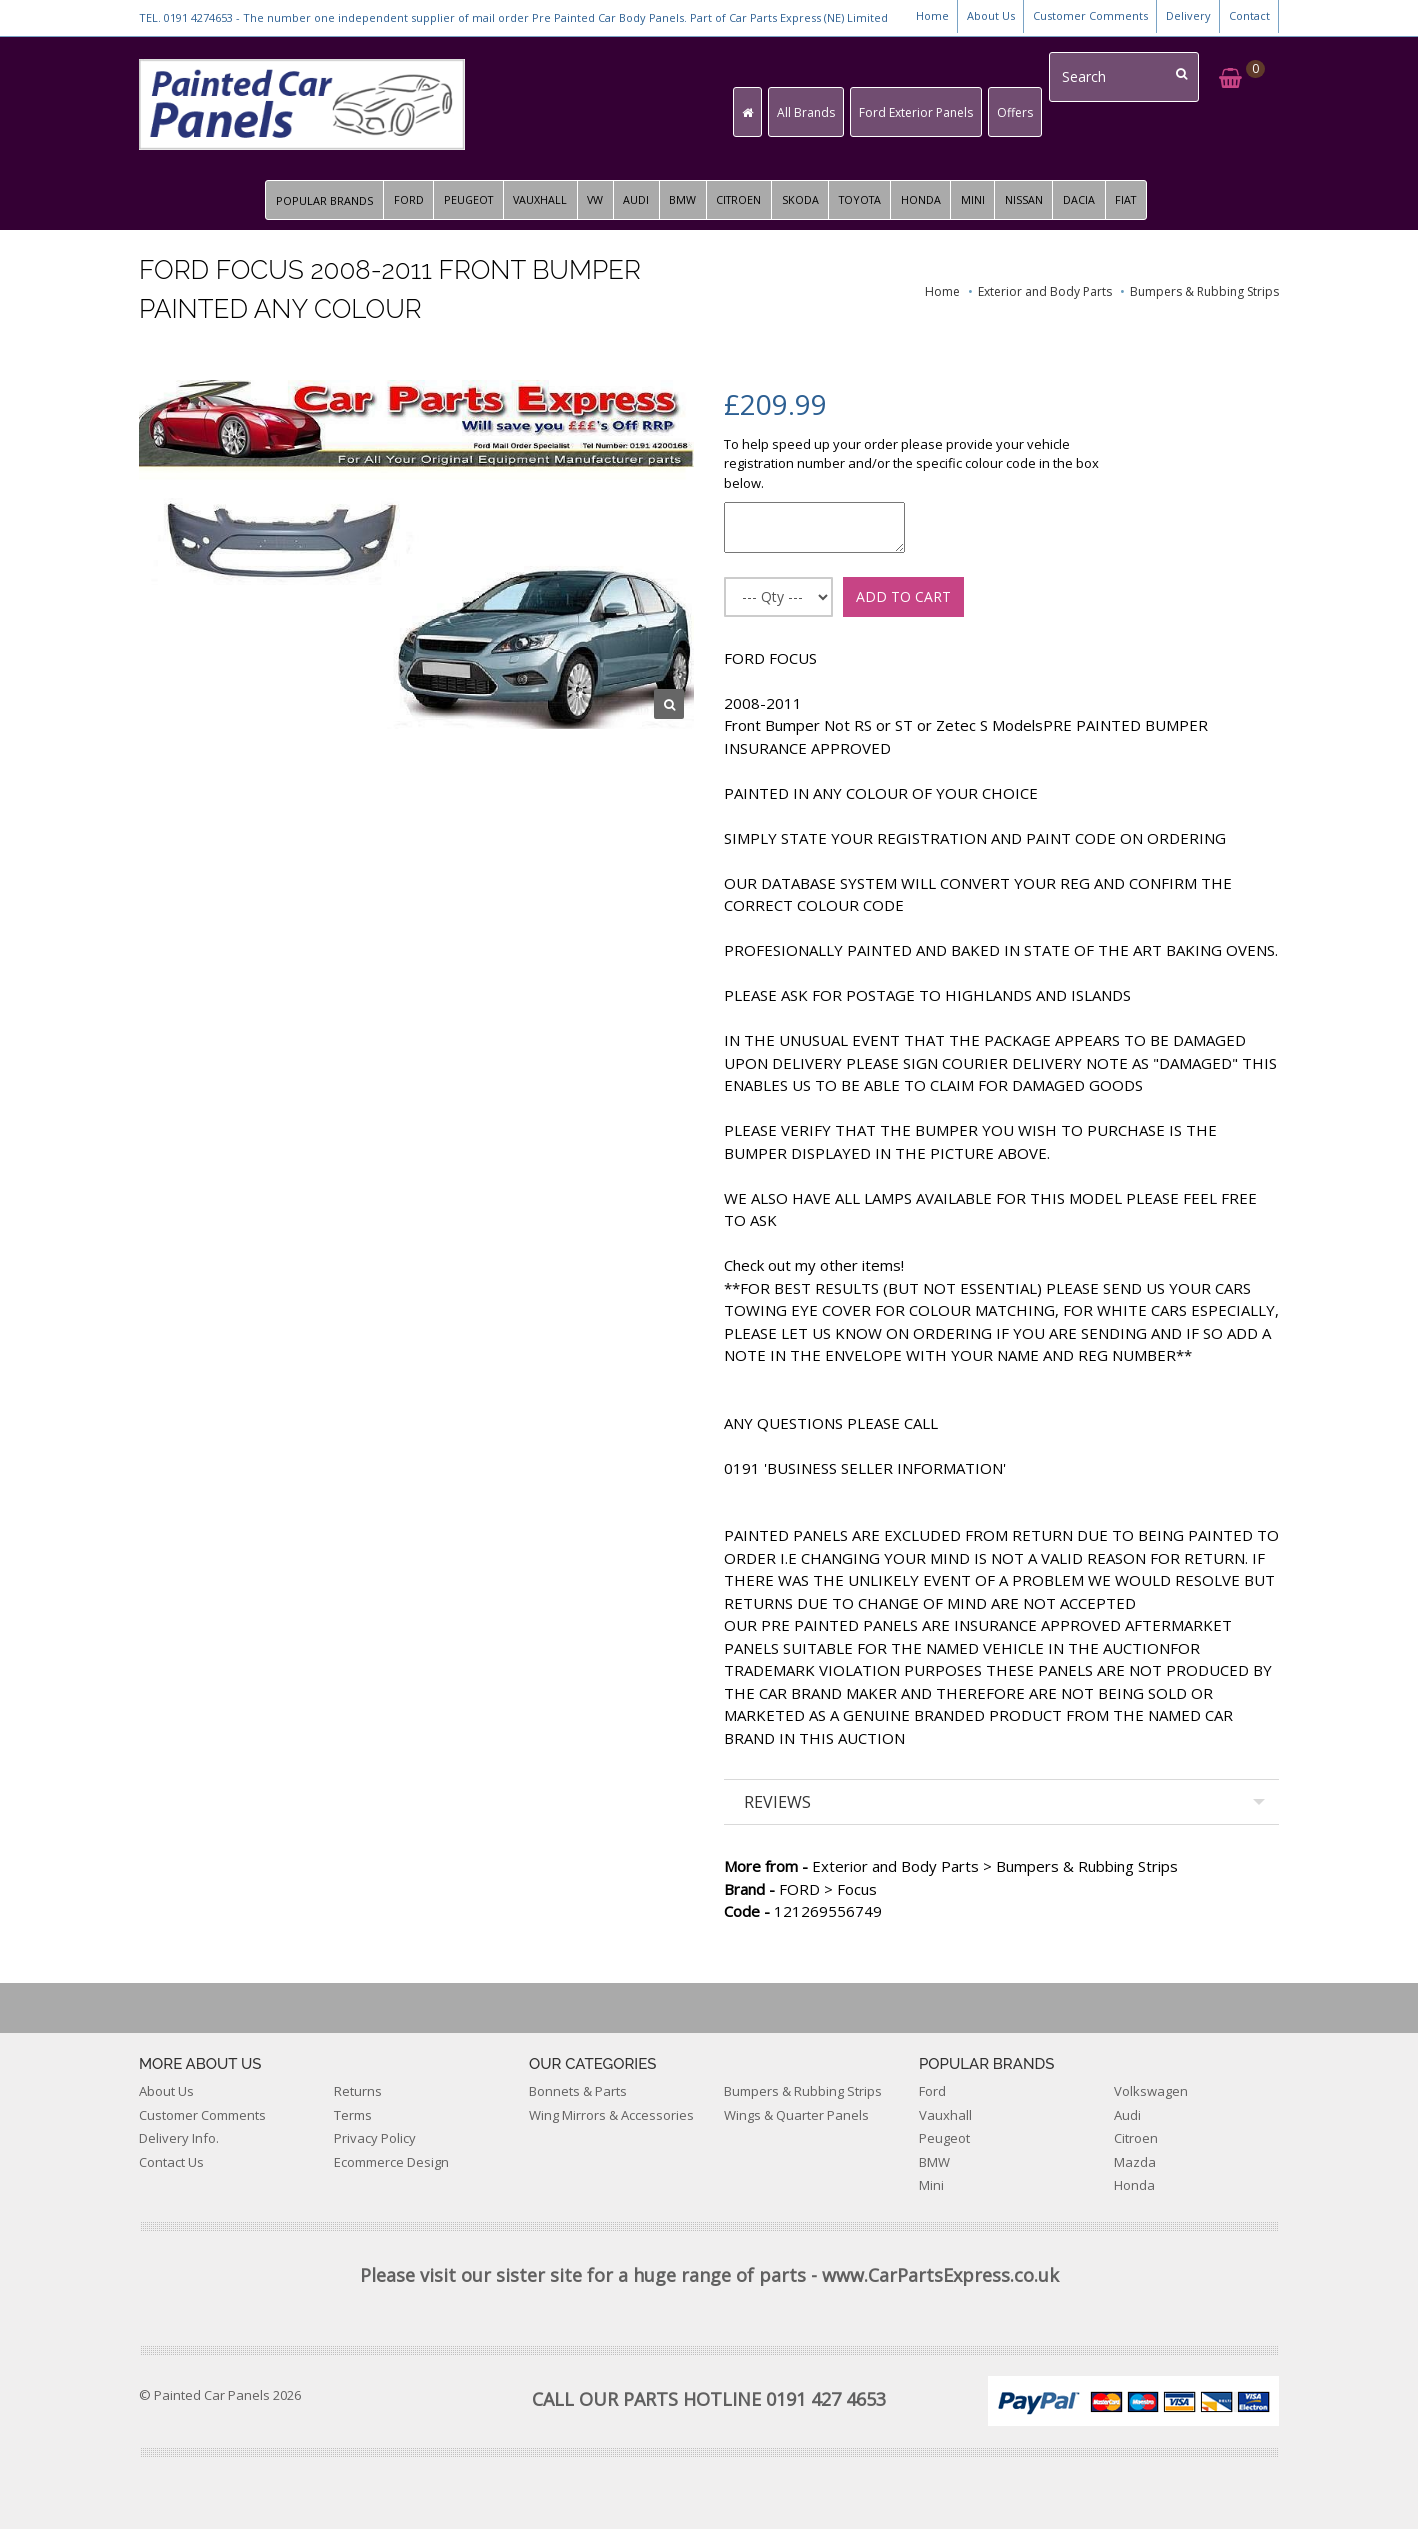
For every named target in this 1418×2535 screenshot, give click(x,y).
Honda (1134, 2192)
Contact (1249, 15)
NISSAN (1033, 207)
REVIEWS (777, 1809)
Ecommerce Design (391, 2168)
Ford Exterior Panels (931, 112)
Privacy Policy (375, 2145)
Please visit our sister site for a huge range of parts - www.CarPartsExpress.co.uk (709, 2281)
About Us (991, 15)
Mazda (1135, 2168)
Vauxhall (945, 2121)
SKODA (801, 207)
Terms (353, 2121)
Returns (358, 2098)
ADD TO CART (903, 602)
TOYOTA (864, 207)
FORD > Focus (800, 1895)
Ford (932, 2098)
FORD (397, 207)
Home (932, 15)
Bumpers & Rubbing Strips (1204, 298)
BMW (680, 207)
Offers (1030, 112)
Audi (1127, 2121)
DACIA (1089, 207)
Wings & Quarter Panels (796, 2121)
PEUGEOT (459, 207)
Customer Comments (1090, 15)
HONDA (928, 207)
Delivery (1188, 15)
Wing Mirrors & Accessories (611, 2121)
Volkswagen (1151, 2098)
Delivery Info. (179, 2145)
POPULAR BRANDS (312, 207)
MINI (981, 207)
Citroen (1136, 2145)
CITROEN (738, 207)
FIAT (1137, 207)
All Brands (821, 112)
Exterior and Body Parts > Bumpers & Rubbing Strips (951, 1873)
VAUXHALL (533, 207)
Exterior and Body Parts (1045, 298)
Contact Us (171, 2168)
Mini (931, 2192)
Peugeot (944, 2145)
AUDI (633, 207)
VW (590, 207)
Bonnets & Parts (578, 2098)
